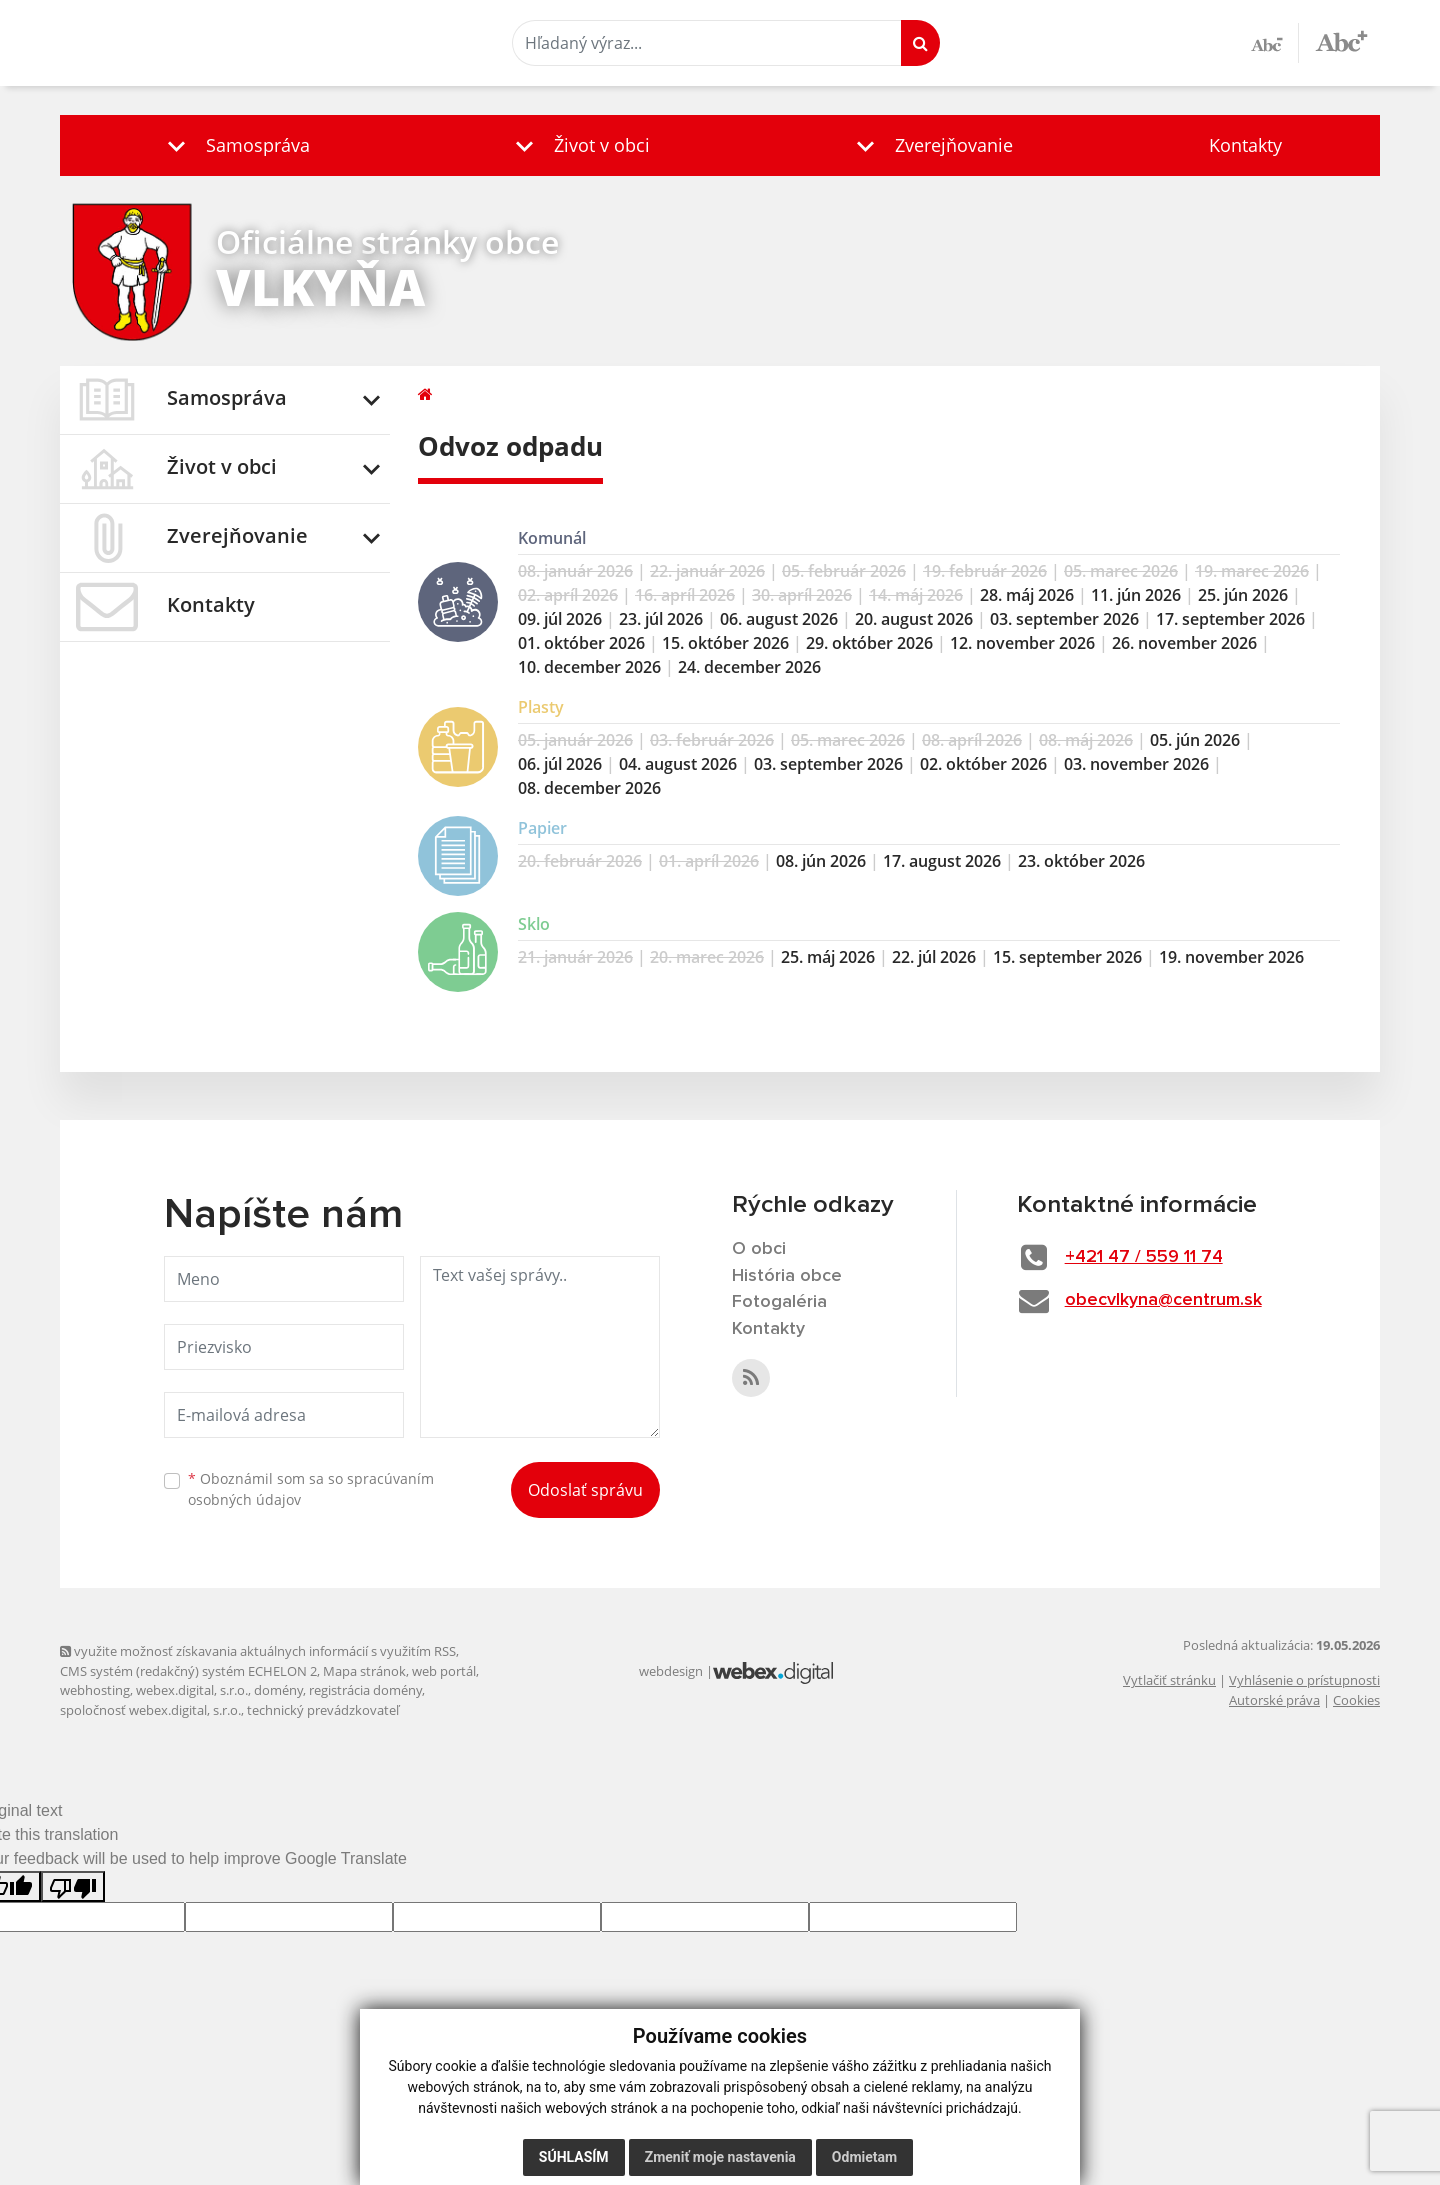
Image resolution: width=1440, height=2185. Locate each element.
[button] (234, 145)
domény (278, 1690)
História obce (787, 1276)
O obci (759, 1249)
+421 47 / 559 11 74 (1144, 1257)
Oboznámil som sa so (311, 1489)
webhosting (95, 1690)
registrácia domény (365, 1690)
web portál (444, 1671)
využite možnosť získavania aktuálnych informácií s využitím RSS (258, 1651)
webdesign (671, 1671)
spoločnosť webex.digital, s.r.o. (150, 1710)
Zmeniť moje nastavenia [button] (720, 2157)
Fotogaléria (779, 1302)
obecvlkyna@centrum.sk (1163, 1300)
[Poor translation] (73, 1886)
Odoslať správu (585, 1490)
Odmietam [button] (864, 2157)
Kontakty (1245, 145)
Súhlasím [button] (574, 2157)
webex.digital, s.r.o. (192, 1690)
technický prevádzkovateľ (323, 1710)
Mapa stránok (364, 1671)
